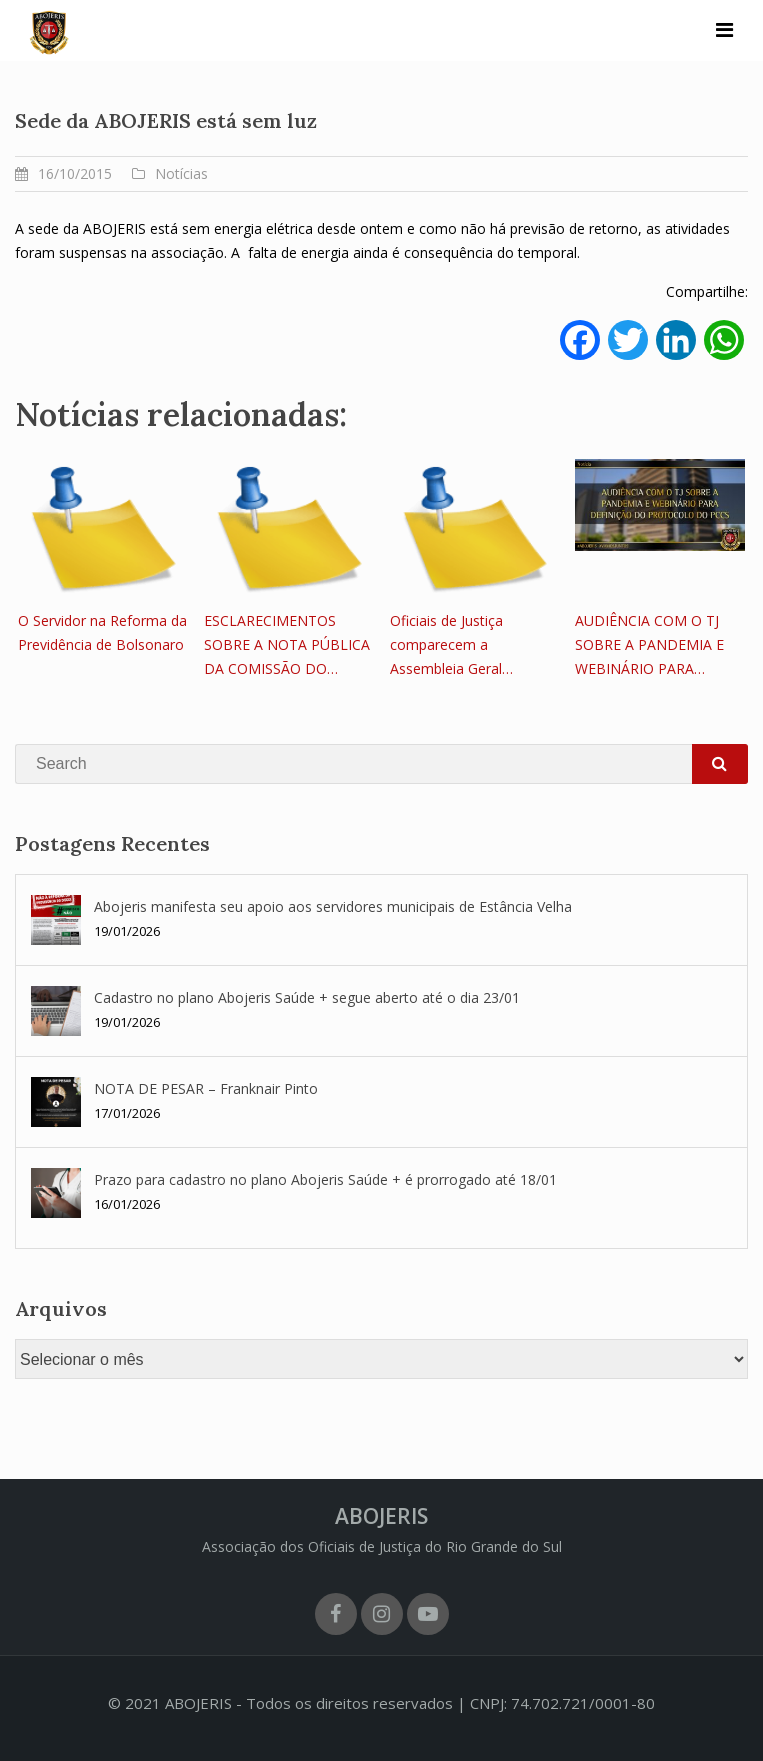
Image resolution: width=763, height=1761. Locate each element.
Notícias (181, 173)
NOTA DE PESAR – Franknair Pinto (206, 1088)
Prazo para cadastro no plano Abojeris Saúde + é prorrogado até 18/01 (325, 1179)
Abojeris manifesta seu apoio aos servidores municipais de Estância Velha (333, 906)
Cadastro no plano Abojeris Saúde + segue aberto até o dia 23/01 (307, 997)
